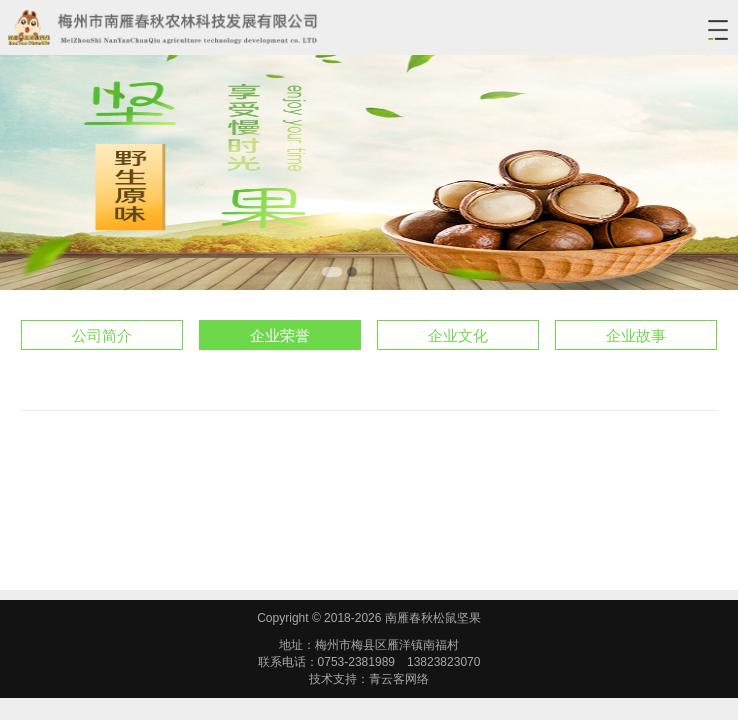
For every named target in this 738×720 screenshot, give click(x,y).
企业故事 (636, 335)
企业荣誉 (280, 335)
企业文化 (458, 335)
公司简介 (102, 335)
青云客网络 (399, 679)
